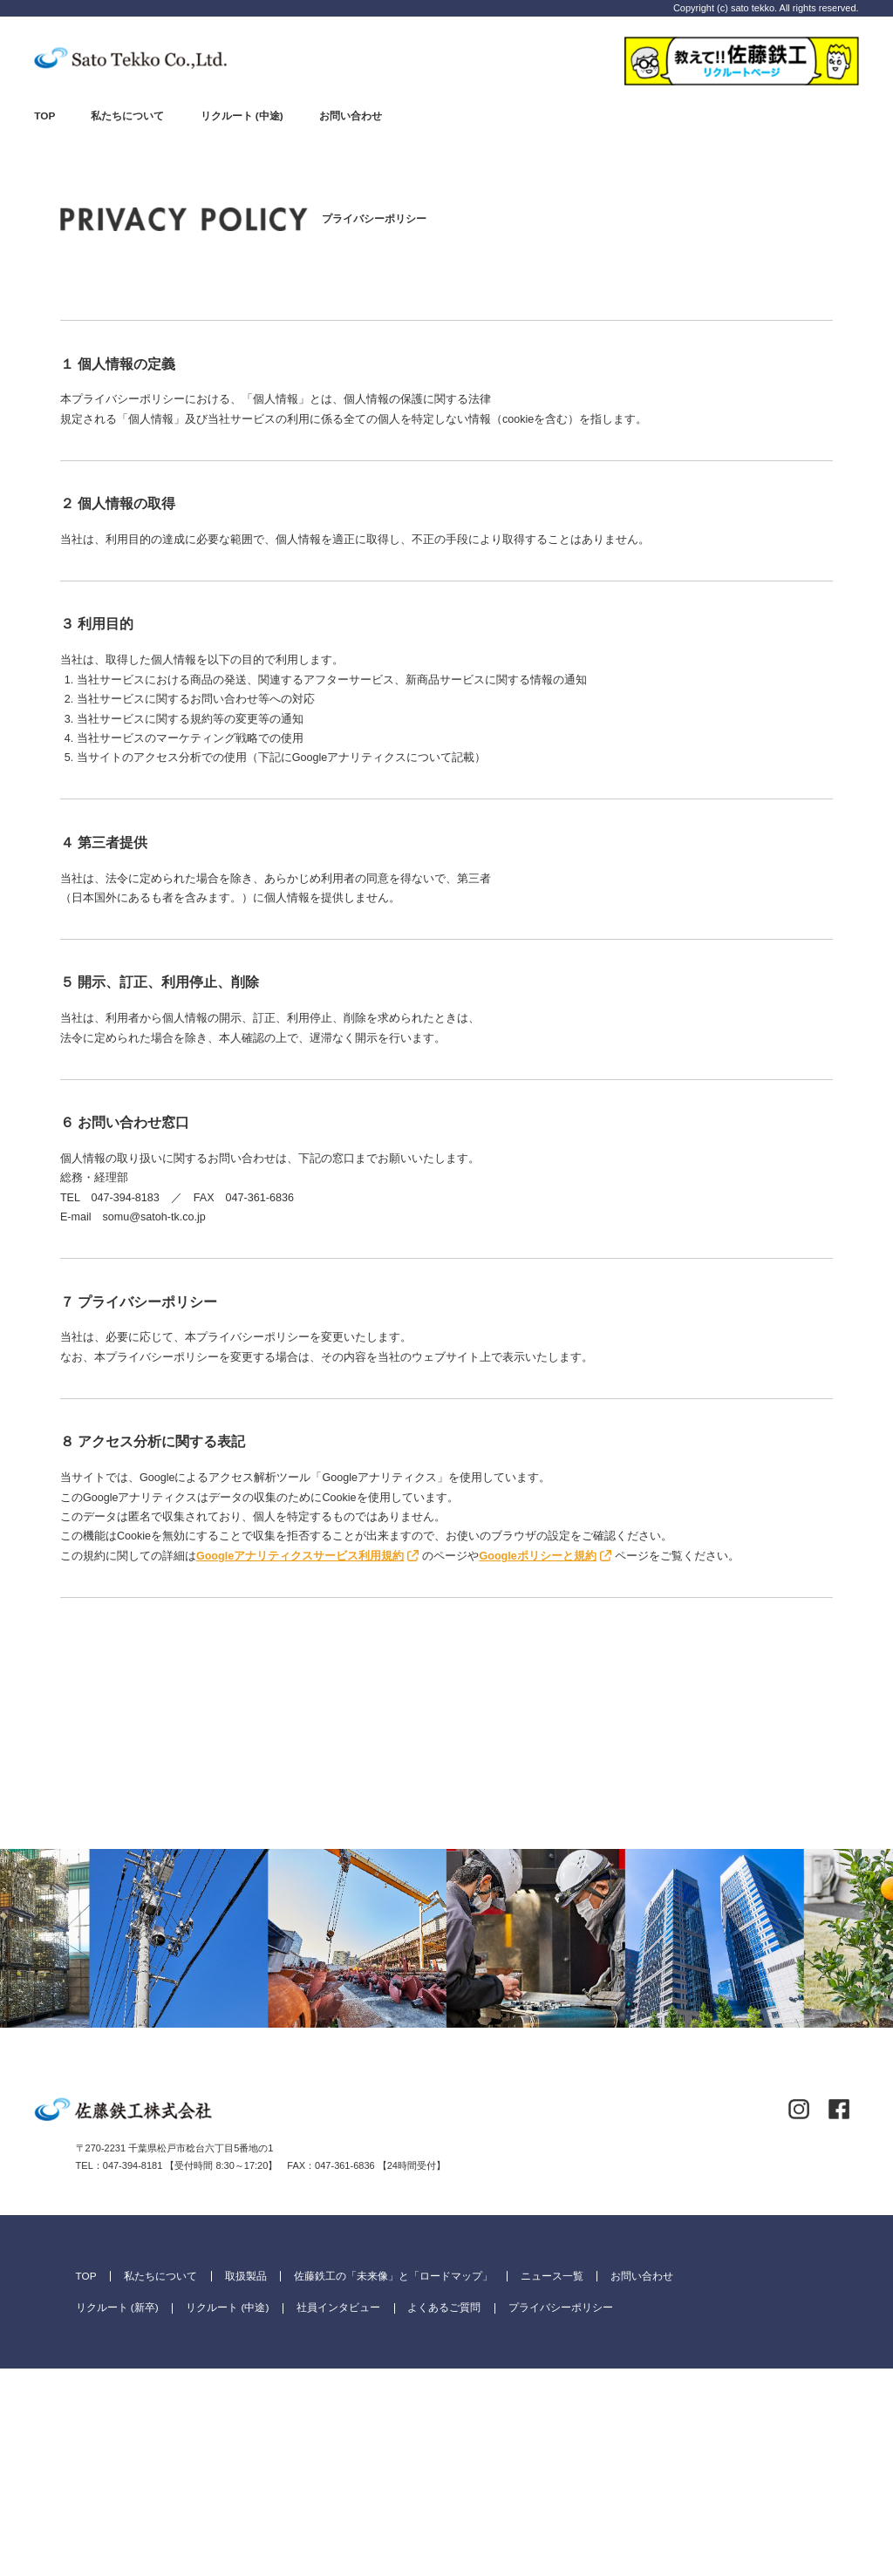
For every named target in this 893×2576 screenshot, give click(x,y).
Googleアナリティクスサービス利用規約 (300, 1556)
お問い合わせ (350, 116)
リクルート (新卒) (117, 2515)
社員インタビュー (338, 2515)
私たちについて (127, 116)
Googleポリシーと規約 (537, 1556)
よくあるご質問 (444, 2515)
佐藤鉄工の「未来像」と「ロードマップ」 (393, 2483)
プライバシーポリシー (560, 2515)
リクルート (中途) (242, 116)
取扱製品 (246, 2483)
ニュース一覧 (552, 2483)
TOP (44, 116)
